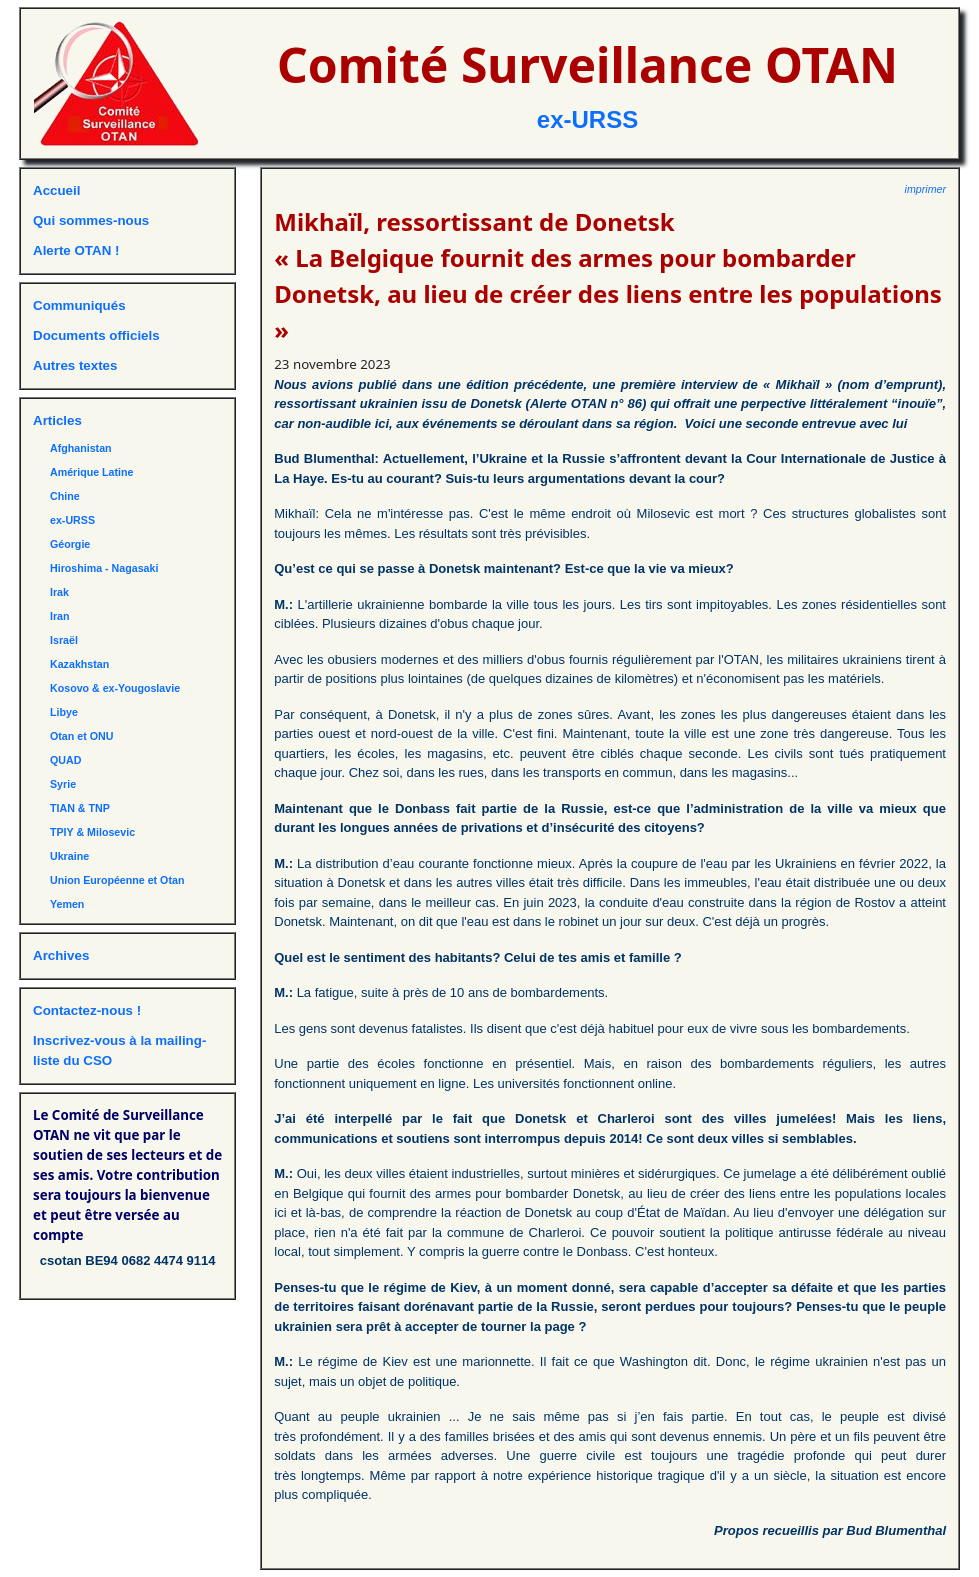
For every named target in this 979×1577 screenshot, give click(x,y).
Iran (60, 616)
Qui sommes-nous (91, 220)
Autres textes (75, 365)
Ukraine (69, 856)
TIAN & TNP (80, 808)
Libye (64, 712)
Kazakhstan (79, 664)
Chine (65, 496)
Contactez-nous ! (87, 1010)
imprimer (925, 189)
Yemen (67, 904)
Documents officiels (96, 335)
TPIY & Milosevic (92, 832)
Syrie (63, 784)
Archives (61, 955)
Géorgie (70, 544)
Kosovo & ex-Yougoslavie (115, 688)
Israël (64, 640)
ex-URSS (587, 119)
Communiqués (79, 305)
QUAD (65, 760)
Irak (59, 592)
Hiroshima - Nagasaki (104, 568)
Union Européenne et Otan (117, 880)
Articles (57, 420)
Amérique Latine (92, 472)
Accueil (56, 190)
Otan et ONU (81, 736)
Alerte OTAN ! (76, 250)
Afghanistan (81, 448)
